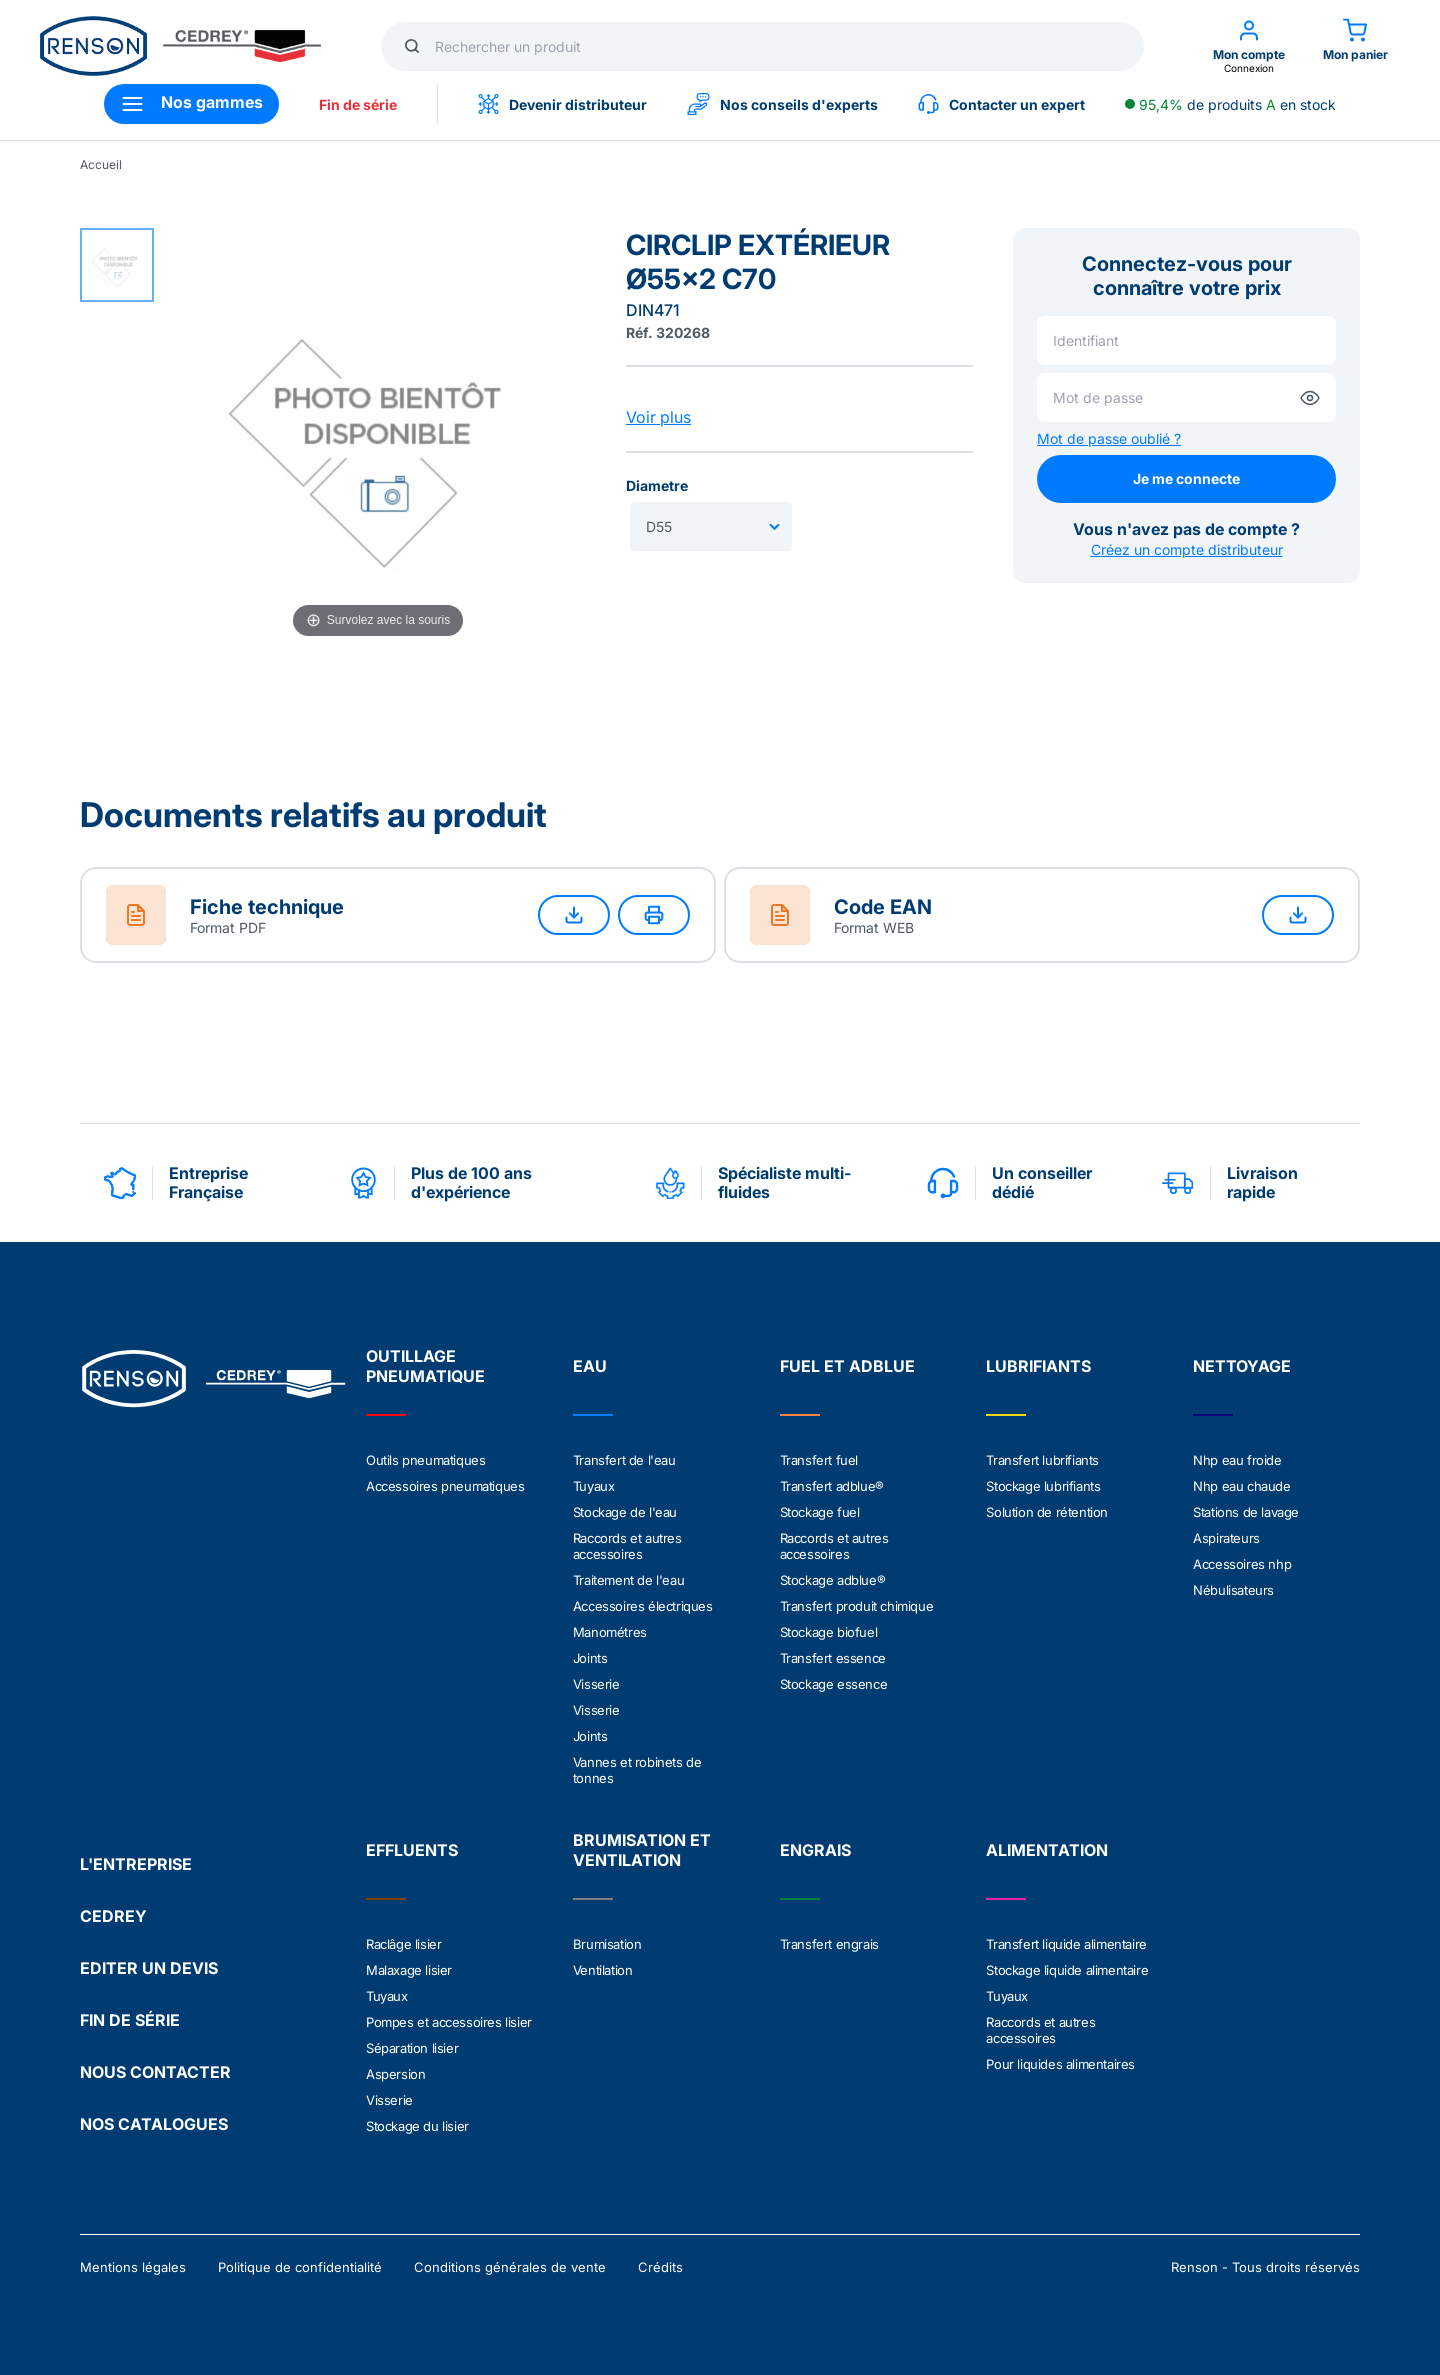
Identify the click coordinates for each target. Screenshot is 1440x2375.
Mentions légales (133, 2267)
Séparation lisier (412, 2048)
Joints (590, 1658)
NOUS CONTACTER (155, 2072)
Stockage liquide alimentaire (1067, 1970)
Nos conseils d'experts (782, 104)
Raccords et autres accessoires (627, 1546)
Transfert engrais (829, 1944)
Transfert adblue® (832, 1486)
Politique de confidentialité (300, 2267)
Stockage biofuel (829, 1632)
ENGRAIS (815, 1850)
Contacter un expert (1001, 104)
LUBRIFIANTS (1038, 1366)
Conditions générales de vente (510, 2267)
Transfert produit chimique (857, 1606)
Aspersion (395, 2074)
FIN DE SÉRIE (130, 2020)
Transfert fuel (819, 1460)
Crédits (660, 2267)
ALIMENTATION (1047, 1850)
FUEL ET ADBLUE (847, 1366)
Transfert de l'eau (624, 1460)
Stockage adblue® (833, 1580)
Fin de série (358, 104)
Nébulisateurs (1233, 1590)
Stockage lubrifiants (1043, 1486)
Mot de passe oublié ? (1109, 438)
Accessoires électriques (643, 1606)
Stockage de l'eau (625, 1512)
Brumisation (607, 1944)
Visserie (596, 1684)
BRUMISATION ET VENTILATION (642, 1850)
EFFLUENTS (412, 1850)
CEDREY (113, 1916)
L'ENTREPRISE (136, 1864)
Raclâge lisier (403, 1944)
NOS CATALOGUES (154, 2124)
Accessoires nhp (1242, 1564)
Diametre (657, 485)
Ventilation (603, 1970)
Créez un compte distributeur (1187, 549)
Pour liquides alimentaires (1060, 2064)
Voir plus (658, 417)
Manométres (610, 1632)
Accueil (101, 164)
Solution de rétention (1047, 1512)
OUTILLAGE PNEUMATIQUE (425, 1366)
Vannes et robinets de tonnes (637, 1770)
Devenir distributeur (562, 104)
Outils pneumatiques (425, 1460)
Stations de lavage (1246, 1512)
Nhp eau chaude (1241, 1486)
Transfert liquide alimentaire (1066, 1944)
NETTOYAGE (1242, 1366)
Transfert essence (833, 1658)
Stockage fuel (820, 1512)
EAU (590, 1366)
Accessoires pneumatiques (445, 1486)
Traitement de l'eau (628, 1580)
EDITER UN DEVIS (149, 1968)
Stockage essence (834, 1684)
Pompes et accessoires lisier (449, 2022)
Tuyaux (594, 1486)
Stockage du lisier (417, 2126)
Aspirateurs (1226, 1538)
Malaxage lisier (409, 1970)
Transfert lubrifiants (1042, 1460)
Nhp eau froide (1237, 1460)
